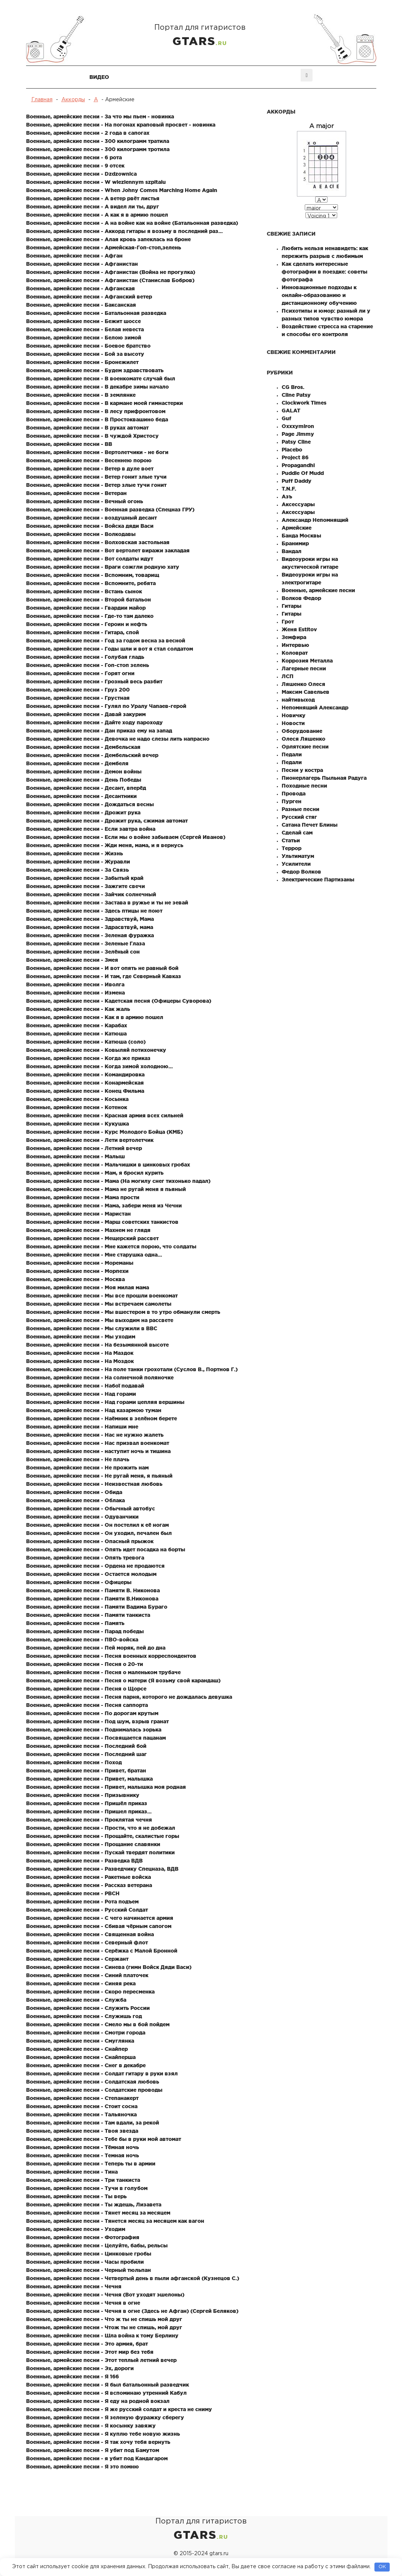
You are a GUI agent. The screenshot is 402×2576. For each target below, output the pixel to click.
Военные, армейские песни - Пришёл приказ (86, 1803)
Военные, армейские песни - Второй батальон (88, 600)
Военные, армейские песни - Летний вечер (84, 1148)
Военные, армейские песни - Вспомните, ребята (91, 583)
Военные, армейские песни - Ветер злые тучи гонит (96, 485)
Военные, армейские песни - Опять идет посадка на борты (105, 1549)
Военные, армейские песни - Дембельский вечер (92, 755)
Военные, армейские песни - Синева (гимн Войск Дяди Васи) (108, 1967)
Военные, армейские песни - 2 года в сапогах (87, 133)
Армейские (296, 528)
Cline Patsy (296, 395)
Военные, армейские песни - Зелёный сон (83, 952)
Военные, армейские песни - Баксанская (81, 305)
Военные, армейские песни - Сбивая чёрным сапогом (98, 1926)
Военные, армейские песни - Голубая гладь (85, 657)
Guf (286, 418)
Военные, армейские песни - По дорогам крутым (92, 1713)
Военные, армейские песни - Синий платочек (87, 1975)
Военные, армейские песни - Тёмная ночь (82, 2147)
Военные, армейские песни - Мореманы (79, 1263)
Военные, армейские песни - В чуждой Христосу (92, 436)
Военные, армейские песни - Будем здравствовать (95, 370)
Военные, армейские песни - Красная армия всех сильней (104, 1115)
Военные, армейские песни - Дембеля (77, 763)
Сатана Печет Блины (310, 825)
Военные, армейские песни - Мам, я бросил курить (95, 1173)
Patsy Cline (296, 442)
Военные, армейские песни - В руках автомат (87, 428)
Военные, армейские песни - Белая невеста (85, 329)
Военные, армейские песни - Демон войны (84, 772)
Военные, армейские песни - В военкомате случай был (100, 379)
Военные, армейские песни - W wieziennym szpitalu (96, 182)
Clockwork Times (304, 403)
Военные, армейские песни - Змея (72, 960)
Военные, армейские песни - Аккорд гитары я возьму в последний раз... (124, 231)
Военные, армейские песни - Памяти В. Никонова (93, 1590)
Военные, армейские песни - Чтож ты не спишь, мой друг (104, 2327)
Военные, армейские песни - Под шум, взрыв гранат (97, 1721)
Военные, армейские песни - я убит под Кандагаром (97, 2458)
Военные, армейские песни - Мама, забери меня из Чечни (104, 1206)
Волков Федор (301, 598)
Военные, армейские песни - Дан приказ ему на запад (99, 731)
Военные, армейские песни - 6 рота (74, 157)
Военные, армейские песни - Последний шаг (86, 1754)
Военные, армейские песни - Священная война (90, 1934)
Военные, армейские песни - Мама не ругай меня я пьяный (106, 1189)
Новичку (294, 715)
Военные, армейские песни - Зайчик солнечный (91, 894)
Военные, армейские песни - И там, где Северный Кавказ (103, 976)
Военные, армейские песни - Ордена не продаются (95, 1566)
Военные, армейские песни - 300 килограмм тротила (98, 149)
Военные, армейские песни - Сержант (77, 1959)
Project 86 (295, 457)
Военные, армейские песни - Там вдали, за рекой (92, 2123)
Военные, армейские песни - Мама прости (82, 1197)
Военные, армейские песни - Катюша (76, 1034)
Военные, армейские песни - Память (75, 1623)
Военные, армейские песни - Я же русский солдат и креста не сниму (119, 2409)
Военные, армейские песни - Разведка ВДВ (84, 1861)
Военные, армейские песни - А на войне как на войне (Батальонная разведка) (132, 223)
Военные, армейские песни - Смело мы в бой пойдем (98, 2024)
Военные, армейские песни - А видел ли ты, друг (92, 207)
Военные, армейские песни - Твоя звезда (82, 2131)
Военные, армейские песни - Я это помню (82, 2467)
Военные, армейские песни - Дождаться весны (90, 804)
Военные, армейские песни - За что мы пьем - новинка (100, 116)
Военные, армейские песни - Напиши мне (82, 1427)
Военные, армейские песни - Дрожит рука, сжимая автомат (107, 821)
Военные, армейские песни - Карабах (76, 1025)
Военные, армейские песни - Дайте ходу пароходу (94, 722)
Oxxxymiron (298, 426)
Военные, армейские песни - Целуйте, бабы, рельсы (97, 2245)
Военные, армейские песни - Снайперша (81, 2057)
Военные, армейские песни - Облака (75, 1500)
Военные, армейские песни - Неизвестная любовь (94, 1484)
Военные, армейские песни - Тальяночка (81, 2114)
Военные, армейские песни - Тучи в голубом (87, 2188)
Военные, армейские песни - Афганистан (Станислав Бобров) (110, 280)
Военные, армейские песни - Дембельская (83, 747)
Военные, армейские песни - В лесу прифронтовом (95, 411)
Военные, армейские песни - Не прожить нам (87, 1468)
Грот (288, 622)
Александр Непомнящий (315, 520)
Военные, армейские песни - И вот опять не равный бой (102, 968)
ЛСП (288, 676)
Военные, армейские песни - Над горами (81, 1394)
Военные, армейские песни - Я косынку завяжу (91, 2426)
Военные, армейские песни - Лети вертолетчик (89, 1140)
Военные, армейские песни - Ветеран (76, 493)
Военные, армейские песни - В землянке (81, 395)
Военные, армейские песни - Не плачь (77, 1459)
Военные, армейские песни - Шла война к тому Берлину (102, 2336)
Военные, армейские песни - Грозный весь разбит (94, 681)
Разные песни (300, 809)
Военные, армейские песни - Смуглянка (80, 2041)
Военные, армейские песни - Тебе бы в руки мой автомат (103, 2139)
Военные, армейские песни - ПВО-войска (82, 1640)
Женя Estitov (299, 629)
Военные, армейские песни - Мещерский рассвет (92, 1238)
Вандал (291, 551)
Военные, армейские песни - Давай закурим (86, 714)
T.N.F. (289, 489)
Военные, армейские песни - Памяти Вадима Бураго (96, 1607)
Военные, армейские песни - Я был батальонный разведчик (107, 2385)
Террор (291, 848)
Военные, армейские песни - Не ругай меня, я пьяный (99, 1476)
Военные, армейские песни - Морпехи (77, 1271)
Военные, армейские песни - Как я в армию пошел (94, 1017)
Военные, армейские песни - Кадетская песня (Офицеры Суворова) (118, 1001)
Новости (293, 723)
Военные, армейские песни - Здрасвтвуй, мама (89, 927)
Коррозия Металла (307, 661)
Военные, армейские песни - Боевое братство (88, 346)
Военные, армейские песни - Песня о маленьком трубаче (103, 1672)
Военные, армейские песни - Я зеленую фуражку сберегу (105, 2417)
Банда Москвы (301, 536)
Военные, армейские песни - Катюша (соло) (86, 1042)
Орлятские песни (305, 747)
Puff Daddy (296, 481)
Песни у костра (302, 770)
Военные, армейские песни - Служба (76, 2000)
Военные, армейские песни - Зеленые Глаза (85, 944)
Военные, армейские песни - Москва (75, 1279)
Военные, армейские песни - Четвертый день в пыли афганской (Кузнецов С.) (132, 2278)
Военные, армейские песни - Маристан (78, 1214)
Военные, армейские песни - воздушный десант (91, 518)
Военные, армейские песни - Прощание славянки (93, 1844)
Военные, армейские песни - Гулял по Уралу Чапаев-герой (106, 706)
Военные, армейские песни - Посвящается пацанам (96, 1738)
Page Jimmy (298, 434)
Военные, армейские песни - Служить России (88, 2008)
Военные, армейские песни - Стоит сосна (81, 2106)
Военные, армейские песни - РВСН (73, 1893)
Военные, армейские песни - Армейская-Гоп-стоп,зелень (103, 247)
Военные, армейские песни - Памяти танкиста (88, 1615)
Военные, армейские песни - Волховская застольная (98, 542)
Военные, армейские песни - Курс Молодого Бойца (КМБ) (104, 1132)
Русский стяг (299, 817)
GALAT (291, 411)
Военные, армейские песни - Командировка (85, 1075)
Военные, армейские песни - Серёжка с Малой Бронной (101, 1951)
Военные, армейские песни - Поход (74, 1762)
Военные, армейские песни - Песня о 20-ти (84, 1664)
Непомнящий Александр (315, 708)
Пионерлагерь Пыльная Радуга (324, 778)
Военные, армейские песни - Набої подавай (85, 1386)
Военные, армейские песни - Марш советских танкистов (102, 1222)
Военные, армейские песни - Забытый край (84, 878)
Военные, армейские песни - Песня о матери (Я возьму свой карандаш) (123, 1680)
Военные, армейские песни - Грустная (78, 698)
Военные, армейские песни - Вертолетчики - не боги (97, 452)
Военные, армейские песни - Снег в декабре (86, 2065)
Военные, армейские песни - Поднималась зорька (93, 1730)
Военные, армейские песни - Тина (72, 2172)
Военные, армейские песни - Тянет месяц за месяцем (98, 2213)
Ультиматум (298, 856)
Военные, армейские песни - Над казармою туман (93, 1410)
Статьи (291, 840)
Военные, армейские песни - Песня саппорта (87, 1705)
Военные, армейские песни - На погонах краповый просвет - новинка (120, 125)
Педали (292, 754)
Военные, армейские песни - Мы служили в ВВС (91, 1328)
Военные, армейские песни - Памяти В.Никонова (92, 1599)
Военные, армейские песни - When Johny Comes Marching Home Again (121, 190)
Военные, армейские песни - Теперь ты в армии (90, 2164)
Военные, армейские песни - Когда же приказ (88, 1058)
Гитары (291, 606)
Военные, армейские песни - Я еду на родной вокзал (98, 2401)
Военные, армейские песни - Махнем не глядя (88, 1230)
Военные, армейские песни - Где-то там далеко (89, 616)
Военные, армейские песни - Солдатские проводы (94, 2090)
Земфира (294, 637)
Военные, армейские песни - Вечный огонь (84, 501)
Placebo (292, 450)
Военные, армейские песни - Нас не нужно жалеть (95, 1435)
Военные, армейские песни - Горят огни (80, 673)
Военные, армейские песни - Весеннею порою (89, 460)
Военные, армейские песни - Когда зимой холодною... (99, 1066)
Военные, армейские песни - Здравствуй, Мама (90, 919)
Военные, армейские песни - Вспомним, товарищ (92, 575)
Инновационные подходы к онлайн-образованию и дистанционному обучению (319, 295)
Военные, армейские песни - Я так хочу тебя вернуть (98, 2442)
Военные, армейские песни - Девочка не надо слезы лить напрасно (117, 739)
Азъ (287, 496)
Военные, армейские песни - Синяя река (81, 1983)
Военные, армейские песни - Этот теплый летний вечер (101, 2360)
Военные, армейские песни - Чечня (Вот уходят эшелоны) (105, 2295)
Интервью (295, 645)
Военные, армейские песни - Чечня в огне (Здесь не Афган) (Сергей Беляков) (132, 2311)
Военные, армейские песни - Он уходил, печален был (99, 1533)
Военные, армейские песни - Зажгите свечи (85, 886)
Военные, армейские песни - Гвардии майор (86, 608)
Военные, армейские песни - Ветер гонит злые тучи (96, 477)
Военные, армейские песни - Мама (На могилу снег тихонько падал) (118, 1181)
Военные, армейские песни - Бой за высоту (85, 354)
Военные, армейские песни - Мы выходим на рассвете (99, 1320)
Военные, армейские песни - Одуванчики (82, 1517)
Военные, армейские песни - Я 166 (72, 2376)
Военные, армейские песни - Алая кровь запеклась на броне (108, 239)
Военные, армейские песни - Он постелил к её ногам (97, 1525)
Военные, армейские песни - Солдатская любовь (92, 2082)
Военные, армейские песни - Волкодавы (81, 534)
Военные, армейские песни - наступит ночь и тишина (98, 1451)
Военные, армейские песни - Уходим (75, 2229)
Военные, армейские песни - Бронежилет (82, 362)
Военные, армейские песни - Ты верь (76, 2196)
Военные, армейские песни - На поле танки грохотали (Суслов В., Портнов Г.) (132, 1369)
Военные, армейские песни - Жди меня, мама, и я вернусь (104, 845)
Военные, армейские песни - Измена (75, 993)
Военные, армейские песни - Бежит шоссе (83, 321)
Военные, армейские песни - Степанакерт (82, 2098)
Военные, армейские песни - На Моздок (80, 1361)
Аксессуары (298, 504)
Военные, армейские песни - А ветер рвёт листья (92, 198)
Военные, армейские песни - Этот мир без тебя (89, 2352)
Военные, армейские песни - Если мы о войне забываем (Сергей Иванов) (125, 837)
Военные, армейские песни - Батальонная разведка (96, 313)
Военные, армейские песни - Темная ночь (82, 2155)
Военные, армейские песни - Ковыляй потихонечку (96, 1050)
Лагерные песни (304, 668)
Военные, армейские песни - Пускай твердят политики (100, 1852)
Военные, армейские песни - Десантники (81, 796)
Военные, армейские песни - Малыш (75, 1156)
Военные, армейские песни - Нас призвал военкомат (97, 1443)
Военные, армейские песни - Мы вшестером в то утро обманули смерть (123, 1312)
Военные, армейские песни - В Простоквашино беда (97, 419)
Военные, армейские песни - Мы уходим (80, 1337)
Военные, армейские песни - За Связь (77, 870)
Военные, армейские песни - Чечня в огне (83, 2303)
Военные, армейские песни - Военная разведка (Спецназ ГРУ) (110, 510)
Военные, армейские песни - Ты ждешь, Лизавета (93, 2205)
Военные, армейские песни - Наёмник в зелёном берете (101, 1418)
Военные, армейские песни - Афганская (80, 288)
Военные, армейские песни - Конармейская (85, 1083)
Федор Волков (301, 872)
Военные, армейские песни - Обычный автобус (90, 1509)
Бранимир (295, 543)
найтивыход (298, 700)
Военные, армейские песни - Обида (74, 1492)
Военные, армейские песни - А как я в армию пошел (97, 215)
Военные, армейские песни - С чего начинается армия (99, 1918)
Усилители (296, 864)
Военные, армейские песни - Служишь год (84, 2016)
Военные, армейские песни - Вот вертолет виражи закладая (108, 550)
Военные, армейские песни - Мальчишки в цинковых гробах (108, 1165)
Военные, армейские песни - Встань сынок (84, 591)
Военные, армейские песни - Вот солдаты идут (89, 559)
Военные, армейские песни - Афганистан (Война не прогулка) (110, 272)
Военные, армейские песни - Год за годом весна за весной (105, 641)
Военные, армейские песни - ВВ (69, 444)
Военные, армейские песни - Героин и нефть (86, 624)
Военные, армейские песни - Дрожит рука (83, 812)
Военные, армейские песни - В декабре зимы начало (97, 387)
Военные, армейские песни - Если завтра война (90, 829)
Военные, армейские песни (318, 590)
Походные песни (304, 786)
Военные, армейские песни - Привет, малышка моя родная (106, 1787)
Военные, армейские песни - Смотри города (85, 2033)
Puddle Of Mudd (303, 473)
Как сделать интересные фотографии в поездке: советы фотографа (324, 272)
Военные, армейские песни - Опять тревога (85, 1558)
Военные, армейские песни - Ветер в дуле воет (89, 469)
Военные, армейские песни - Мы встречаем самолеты (98, 1304)
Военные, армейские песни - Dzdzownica (81, 174)
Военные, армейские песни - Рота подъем (82, 1902)
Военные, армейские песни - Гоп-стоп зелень (87, 665)
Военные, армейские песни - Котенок (76, 1107)
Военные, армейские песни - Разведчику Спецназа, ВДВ (102, 1869)
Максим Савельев (305, 692)
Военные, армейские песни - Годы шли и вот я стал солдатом (109, 649)
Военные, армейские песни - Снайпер (77, 2049)
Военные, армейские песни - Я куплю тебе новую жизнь (103, 2434)
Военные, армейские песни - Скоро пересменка (90, 1992)
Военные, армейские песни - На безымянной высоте (97, 1345)
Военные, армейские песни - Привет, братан (86, 1771)
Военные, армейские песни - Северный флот (87, 1942)
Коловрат (295, 653)
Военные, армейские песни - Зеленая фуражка (90, 935)
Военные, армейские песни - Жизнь (74, 853)
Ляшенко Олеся (303, 684)
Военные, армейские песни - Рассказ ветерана (89, 1885)
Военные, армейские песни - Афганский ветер (89, 297)
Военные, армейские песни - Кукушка (77, 1124)
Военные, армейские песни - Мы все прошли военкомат (102, 1296)
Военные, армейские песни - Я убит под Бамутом (92, 2450)
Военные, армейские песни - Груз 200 (78, 690)
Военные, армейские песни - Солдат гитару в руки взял (102, 2074)
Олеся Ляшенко (303, 739)
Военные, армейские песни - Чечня (73, 2286)
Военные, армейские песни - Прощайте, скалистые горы (102, 1836)
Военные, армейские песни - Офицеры (79, 1582)
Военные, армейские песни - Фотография (82, 2237)
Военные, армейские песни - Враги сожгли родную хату (102, 567)
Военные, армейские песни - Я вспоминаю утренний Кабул (106, 2393)
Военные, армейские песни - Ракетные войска (88, 1877)
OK (382, 2567)
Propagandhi (298, 465)
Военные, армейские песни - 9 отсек (75, 166)
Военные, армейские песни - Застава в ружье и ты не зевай (107, 903)
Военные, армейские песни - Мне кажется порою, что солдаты (111, 1246)
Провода (294, 794)
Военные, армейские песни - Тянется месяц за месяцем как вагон (115, 2221)
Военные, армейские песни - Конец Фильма (85, 1091)
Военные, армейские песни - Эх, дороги (80, 2368)
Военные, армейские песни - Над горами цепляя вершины (105, 1402)
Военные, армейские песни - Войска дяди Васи (89, 526)
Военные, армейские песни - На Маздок (79, 1353)
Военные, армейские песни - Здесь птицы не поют (94, 911)
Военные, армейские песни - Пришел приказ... (89, 1811)
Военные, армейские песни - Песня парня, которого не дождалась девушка (129, 1697)
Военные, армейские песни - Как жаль (78, 1009)
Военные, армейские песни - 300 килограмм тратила (97, 141)
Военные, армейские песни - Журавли (78, 862)
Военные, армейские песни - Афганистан (82, 264)
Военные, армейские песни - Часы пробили (85, 2262)
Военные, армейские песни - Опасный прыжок (89, 1541)
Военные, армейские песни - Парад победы (85, 1631)
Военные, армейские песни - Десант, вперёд (86, 788)
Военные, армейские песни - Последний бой (86, 1746)
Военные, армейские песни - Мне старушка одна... (94, 1255)
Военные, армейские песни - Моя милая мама (87, 1287)
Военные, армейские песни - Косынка (77, 1099)
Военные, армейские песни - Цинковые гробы (88, 2254)
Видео (99, 77)
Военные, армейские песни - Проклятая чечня (89, 1820)
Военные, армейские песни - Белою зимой (83, 338)
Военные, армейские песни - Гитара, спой (82, 632)
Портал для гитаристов (201, 36)
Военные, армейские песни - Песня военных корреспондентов (111, 1656)
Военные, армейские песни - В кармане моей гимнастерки (104, 403)
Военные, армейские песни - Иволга (75, 984)
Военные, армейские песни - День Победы (83, 780)
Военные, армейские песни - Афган (74, 256)
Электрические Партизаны (318, 879)
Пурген (291, 801)
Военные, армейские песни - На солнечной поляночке (100, 1377)
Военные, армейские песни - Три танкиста (83, 2180)
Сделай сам (297, 833)
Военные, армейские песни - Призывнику (82, 1795)
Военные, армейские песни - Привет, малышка (89, 1779)
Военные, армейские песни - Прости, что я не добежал (100, 1828)
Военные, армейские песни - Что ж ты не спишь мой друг (104, 2319)
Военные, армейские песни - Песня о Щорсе (86, 1689)
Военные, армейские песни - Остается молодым (91, 1574)
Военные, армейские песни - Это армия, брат (87, 2344)
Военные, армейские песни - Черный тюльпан (88, 2270)
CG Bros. (293, 387)
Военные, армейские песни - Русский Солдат (87, 1910)
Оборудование (302, 731)
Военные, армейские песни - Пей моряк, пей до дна (95, 1648)
